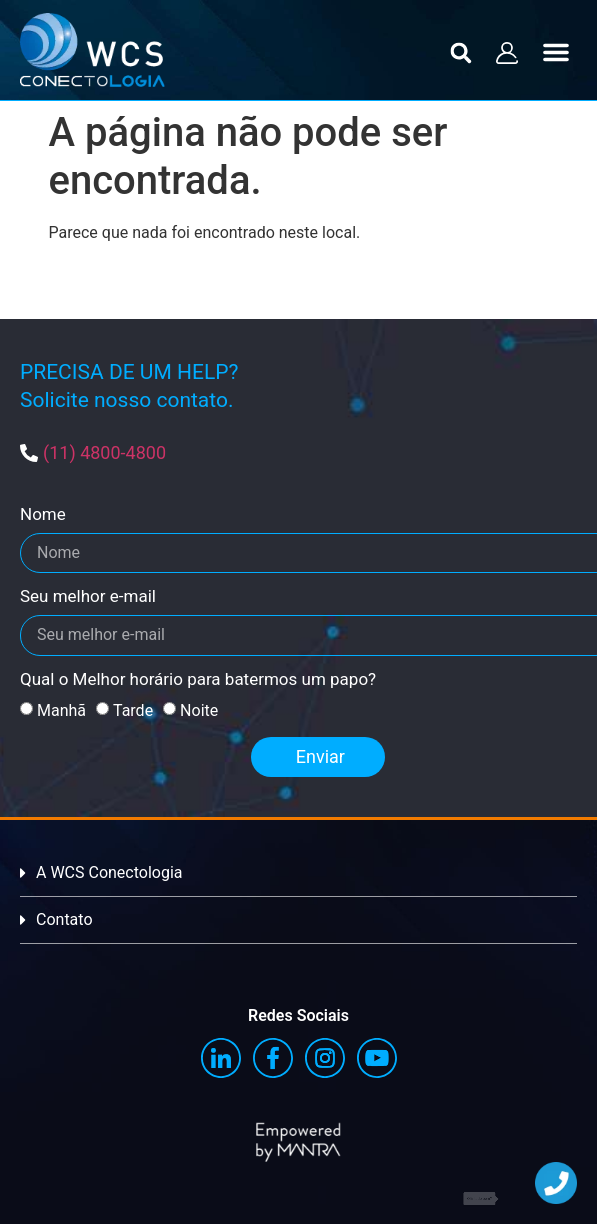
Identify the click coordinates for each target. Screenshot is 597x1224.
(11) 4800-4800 (104, 452)
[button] (461, 52)
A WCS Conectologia (109, 872)
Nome (43, 515)
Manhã (61, 710)
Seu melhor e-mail (88, 597)
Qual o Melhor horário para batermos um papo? (198, 680)
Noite (199, 710)
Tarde (133, 710)
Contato (64, 919)
